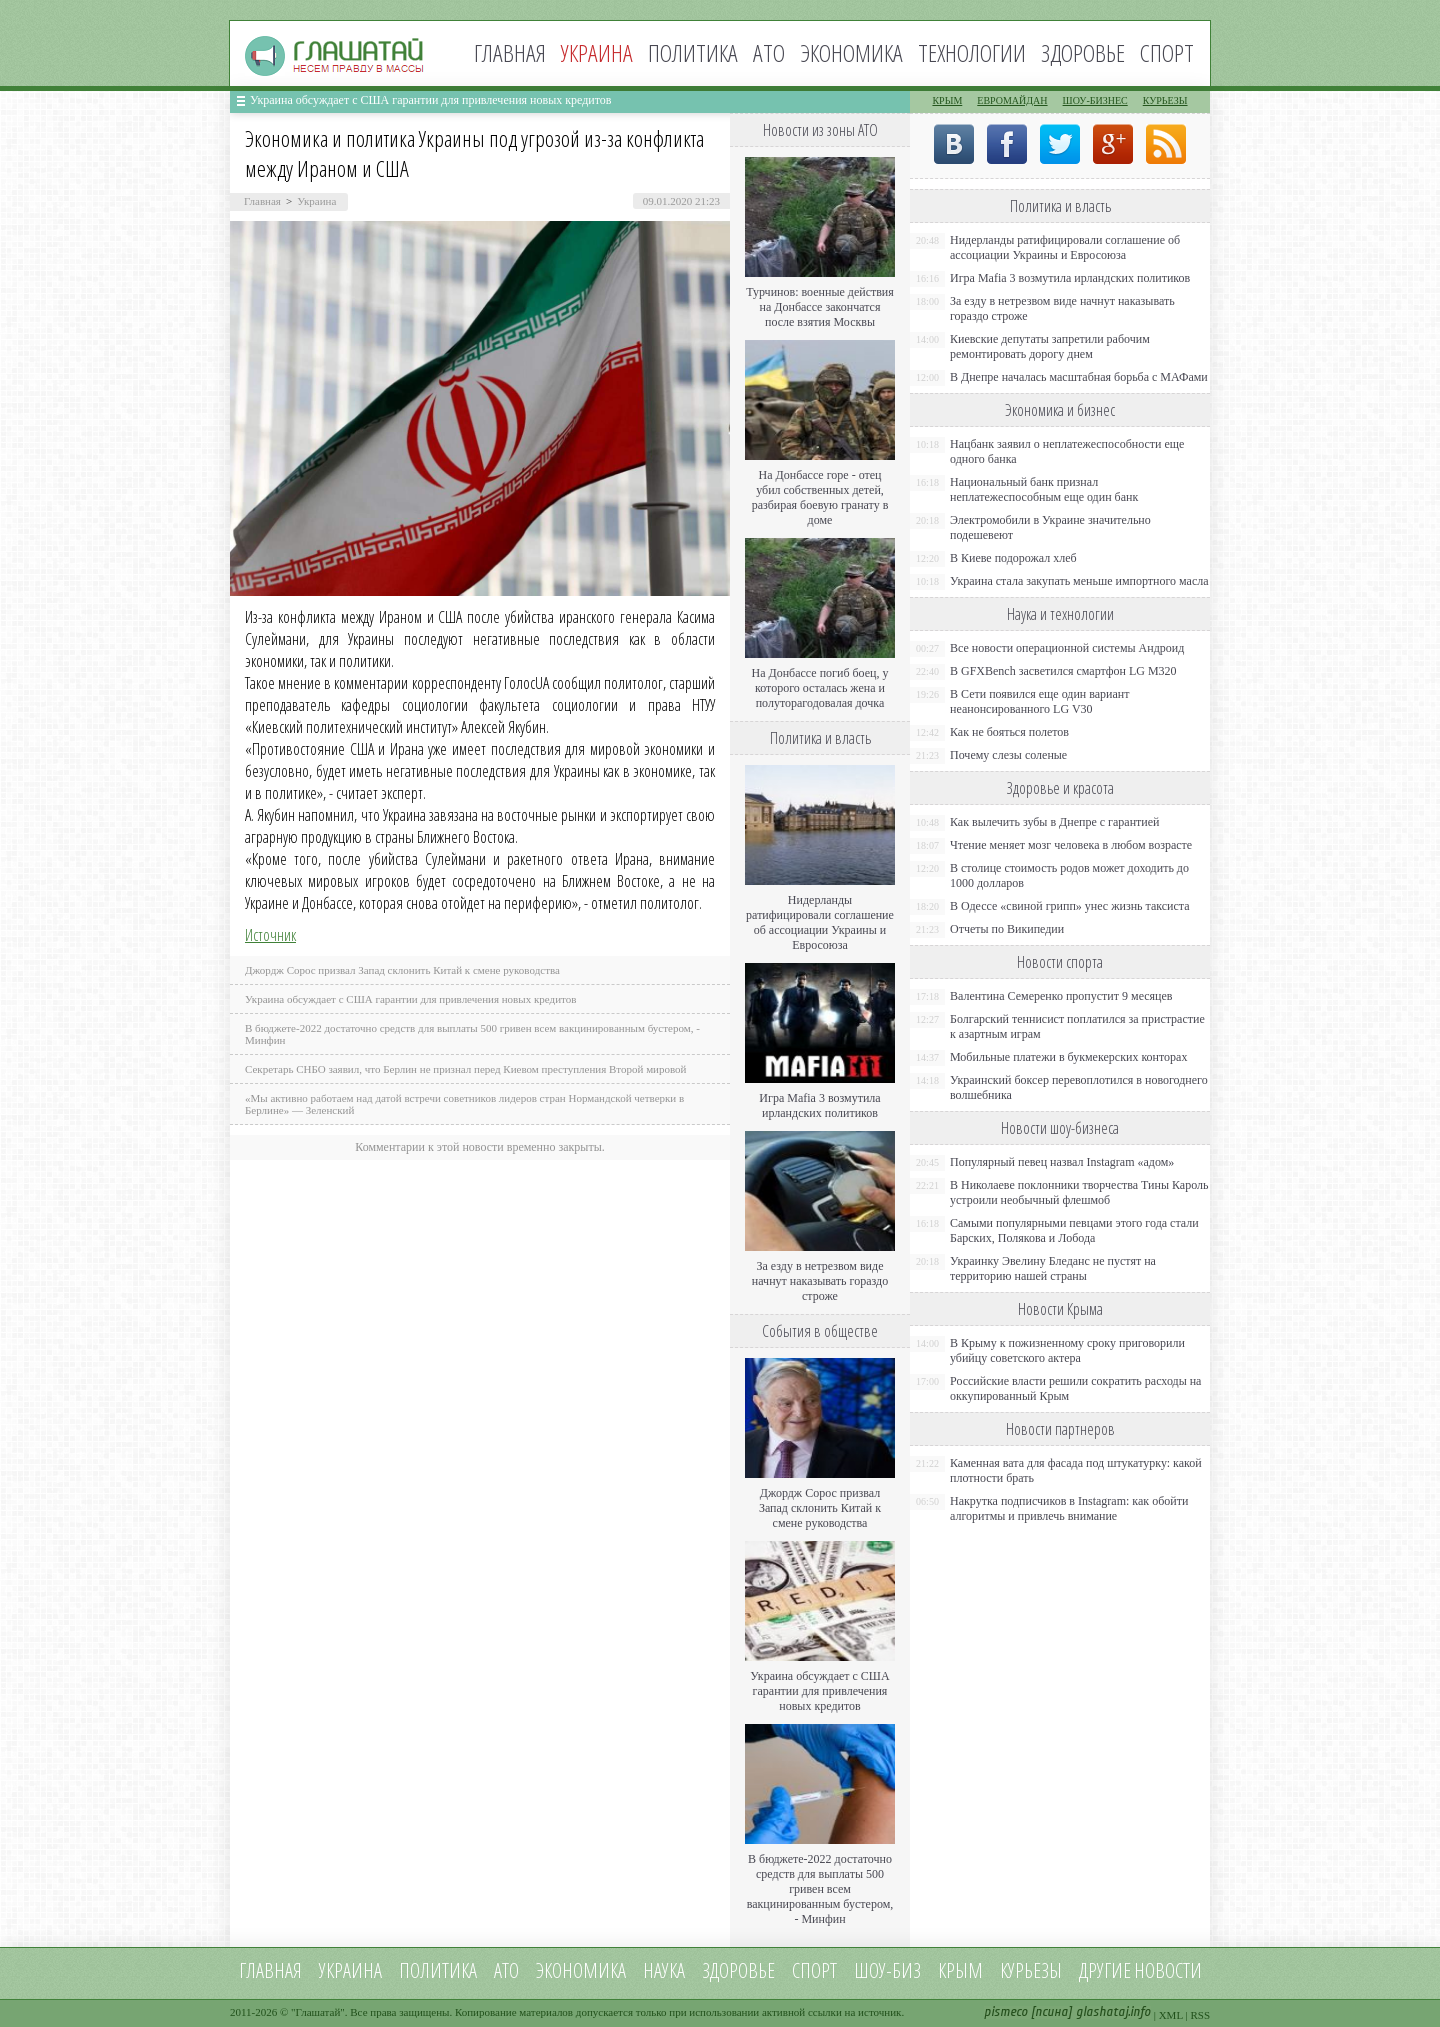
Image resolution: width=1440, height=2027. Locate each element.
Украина (316, 201)
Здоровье (1083, 52)
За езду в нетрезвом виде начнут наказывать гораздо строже (820, 1281)
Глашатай (318, 2012)
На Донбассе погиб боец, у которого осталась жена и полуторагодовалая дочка (819, 688)
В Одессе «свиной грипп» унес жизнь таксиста (1070, 906)
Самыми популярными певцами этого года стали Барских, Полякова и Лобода (1074, 1230)
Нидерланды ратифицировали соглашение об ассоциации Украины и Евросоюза (820, 922)
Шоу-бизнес (1095, 100)
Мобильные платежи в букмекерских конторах (1068, 1057)
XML (1171, 2015)
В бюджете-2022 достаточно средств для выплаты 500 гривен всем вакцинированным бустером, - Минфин (820, 1889)
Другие (1105, 1970)
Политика (693, 52)
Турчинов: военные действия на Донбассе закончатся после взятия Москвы (820, 307)
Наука (664, 1970)
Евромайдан (1012, 100)
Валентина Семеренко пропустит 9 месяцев (1061, 996)
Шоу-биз (887, 1970)
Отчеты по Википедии (1007, 929)
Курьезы (1165, 100)
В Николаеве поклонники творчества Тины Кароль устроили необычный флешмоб (1079, 1192)
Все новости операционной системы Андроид (1067, 648)
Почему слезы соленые (1008, 755)
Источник (270, 935)
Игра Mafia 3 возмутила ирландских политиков (819, 1105)
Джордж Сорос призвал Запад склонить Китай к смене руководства (402, 970)
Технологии (972, 52)
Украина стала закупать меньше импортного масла (1079, 581)
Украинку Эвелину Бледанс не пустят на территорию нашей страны (1053, 1268)
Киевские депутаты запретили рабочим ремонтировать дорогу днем (1050, 346)
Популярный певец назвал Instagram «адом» (1062, 1162)
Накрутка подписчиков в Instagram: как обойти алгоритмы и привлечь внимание (1069, 1508)
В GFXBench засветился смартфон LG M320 (1063, 671)
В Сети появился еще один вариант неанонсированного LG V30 (1040, 701)
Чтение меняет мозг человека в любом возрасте (1071, 845)
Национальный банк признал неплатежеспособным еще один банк (1044, 489)
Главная (510, 52)
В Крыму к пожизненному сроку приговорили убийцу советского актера (1067, 1350)
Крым (947, 100)
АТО (769, 52)
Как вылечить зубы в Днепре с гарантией (1055, 822)
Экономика (851, 52)
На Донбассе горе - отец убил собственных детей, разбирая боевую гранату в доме (820, 497)
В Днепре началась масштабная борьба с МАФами (1079, 377)
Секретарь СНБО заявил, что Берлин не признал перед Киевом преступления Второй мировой (466, 1069)
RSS (1200, 2015)
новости (1168, 1970)
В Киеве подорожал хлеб (1013, 558)
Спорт (1167, 52)
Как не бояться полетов (1009, 732)
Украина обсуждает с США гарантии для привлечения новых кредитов (431, 100)
